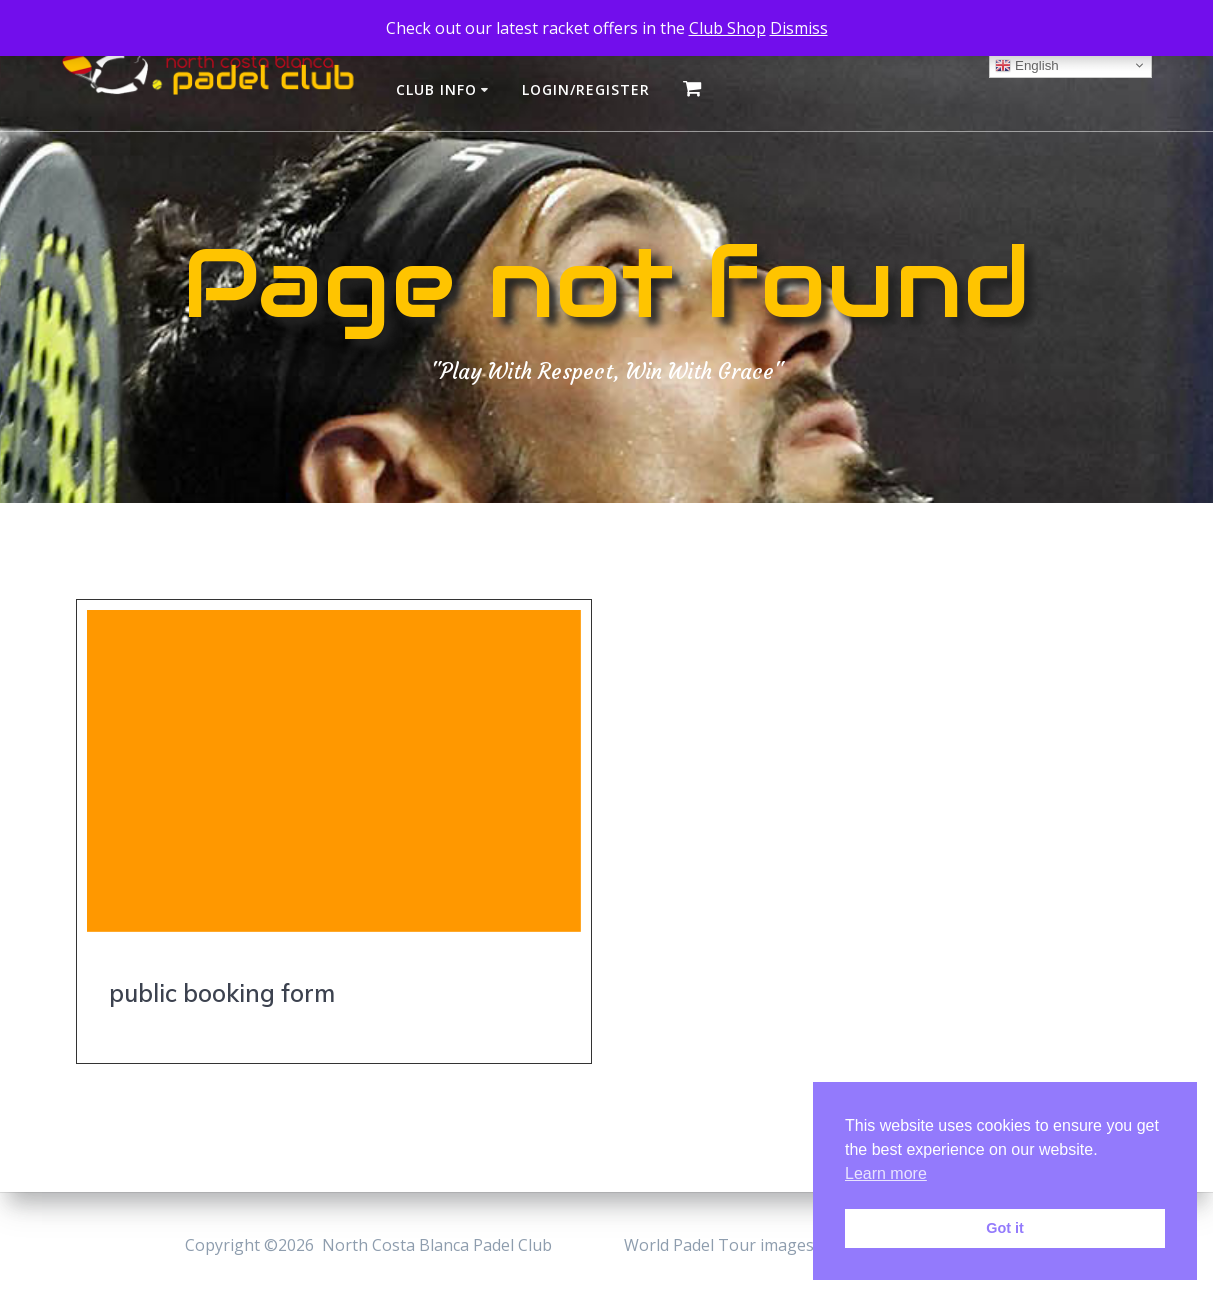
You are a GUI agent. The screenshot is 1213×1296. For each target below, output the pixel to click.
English (1026, 65)
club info (436, 89)
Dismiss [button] (799, 28)
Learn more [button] (886, 1173)
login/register (586, 89)
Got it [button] (1005, 1228)
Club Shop (727, 28)
